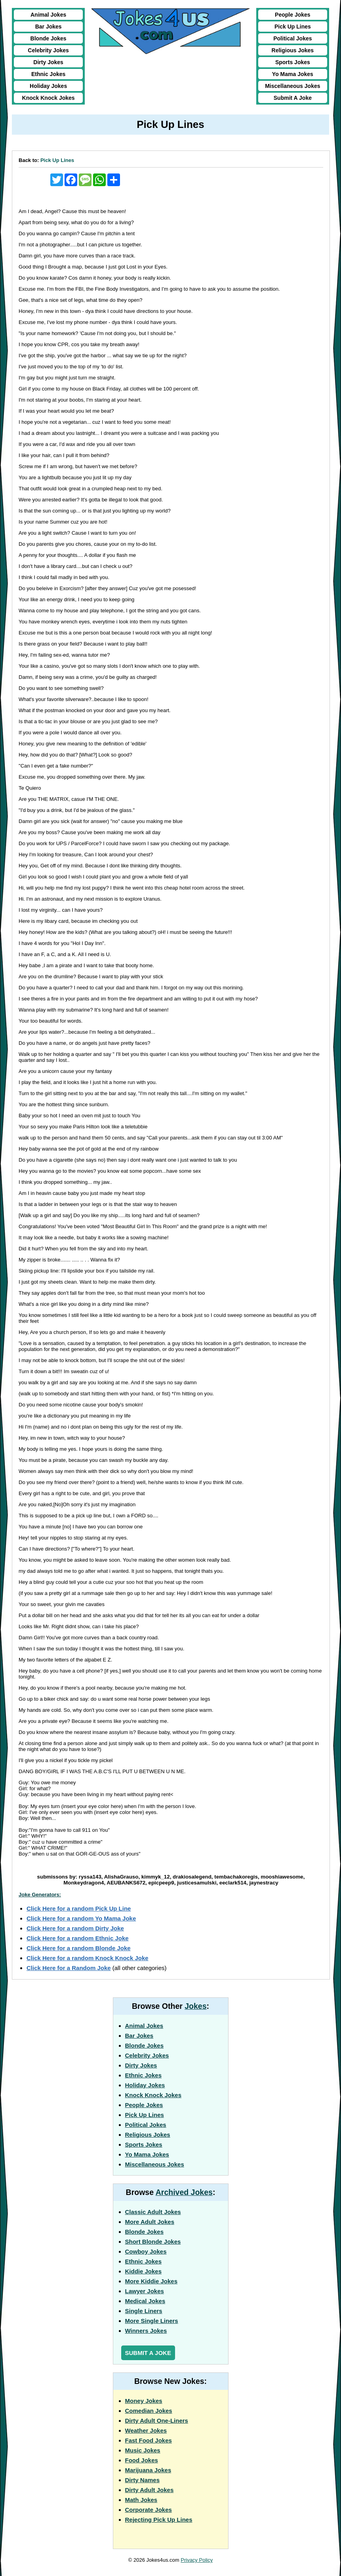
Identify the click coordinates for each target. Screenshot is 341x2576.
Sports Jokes (292, 62)
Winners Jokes (146, 2330)
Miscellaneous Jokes (292, 86)
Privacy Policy (197, 2560)
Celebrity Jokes (48, 50)
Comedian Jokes (148, 2410)
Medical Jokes (145, 2301)
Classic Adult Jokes (153, 2211)
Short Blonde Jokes (153, 2241)
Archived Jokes (184, 2192)
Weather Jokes (146, 2430)
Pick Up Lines (292, 26)
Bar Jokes (48, 26)
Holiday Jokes (48, 86)
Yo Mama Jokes (292, 74)
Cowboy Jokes (146, 2251)
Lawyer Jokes (144, 2291)
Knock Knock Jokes (48, 98)
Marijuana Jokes (148, 2470)
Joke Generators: (40, 1895)
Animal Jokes (48, 14)
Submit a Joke (148, 2352)
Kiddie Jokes (143, 2271)
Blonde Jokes (48, 38)
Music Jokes (142, 2450)
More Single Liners (151, 2320)
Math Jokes (141, 2499)
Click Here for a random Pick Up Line (79, 1908)
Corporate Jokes (148, 2509)
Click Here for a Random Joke (69, 1967)
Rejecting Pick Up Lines (158, 2519)
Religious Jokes (293, 50)
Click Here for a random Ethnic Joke (78, 1938)
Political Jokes (292, 38)
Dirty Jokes (48, 62)
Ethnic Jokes (48, 74)
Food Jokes (141, 2460)
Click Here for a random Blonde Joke (79, 1948)
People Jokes (293, 14)
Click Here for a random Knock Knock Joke (88, 1958)
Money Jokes (143, 2400)
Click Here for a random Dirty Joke (75, 1928)
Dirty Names (142, 2480)
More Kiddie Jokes (151, 2281)
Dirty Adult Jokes (149, 2489)
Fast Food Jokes (148, 2440)
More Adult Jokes (149, 2221)
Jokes (195, 2006)
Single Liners (143, 2310)
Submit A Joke (293, 98)
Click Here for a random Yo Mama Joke (81, 1918)
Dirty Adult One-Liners (156, 2420)
